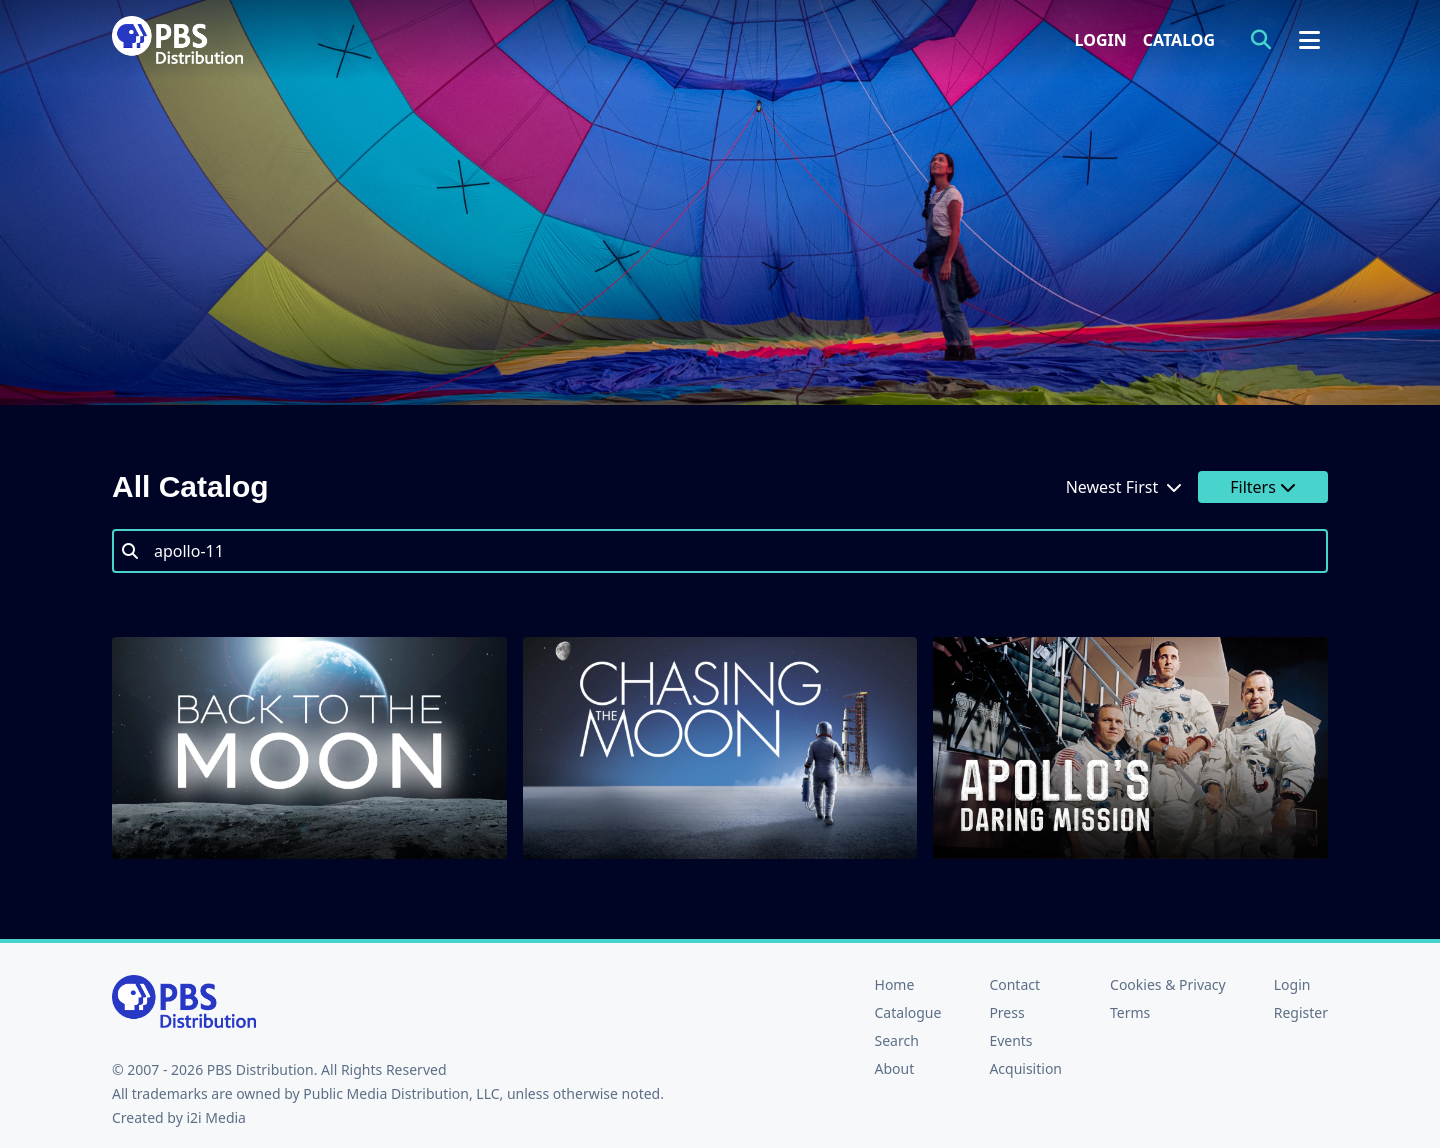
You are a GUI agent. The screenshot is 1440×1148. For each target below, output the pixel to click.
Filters (1263, 487)
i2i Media (216, 1117)
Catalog (1179, 40)
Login (1101, 40)
